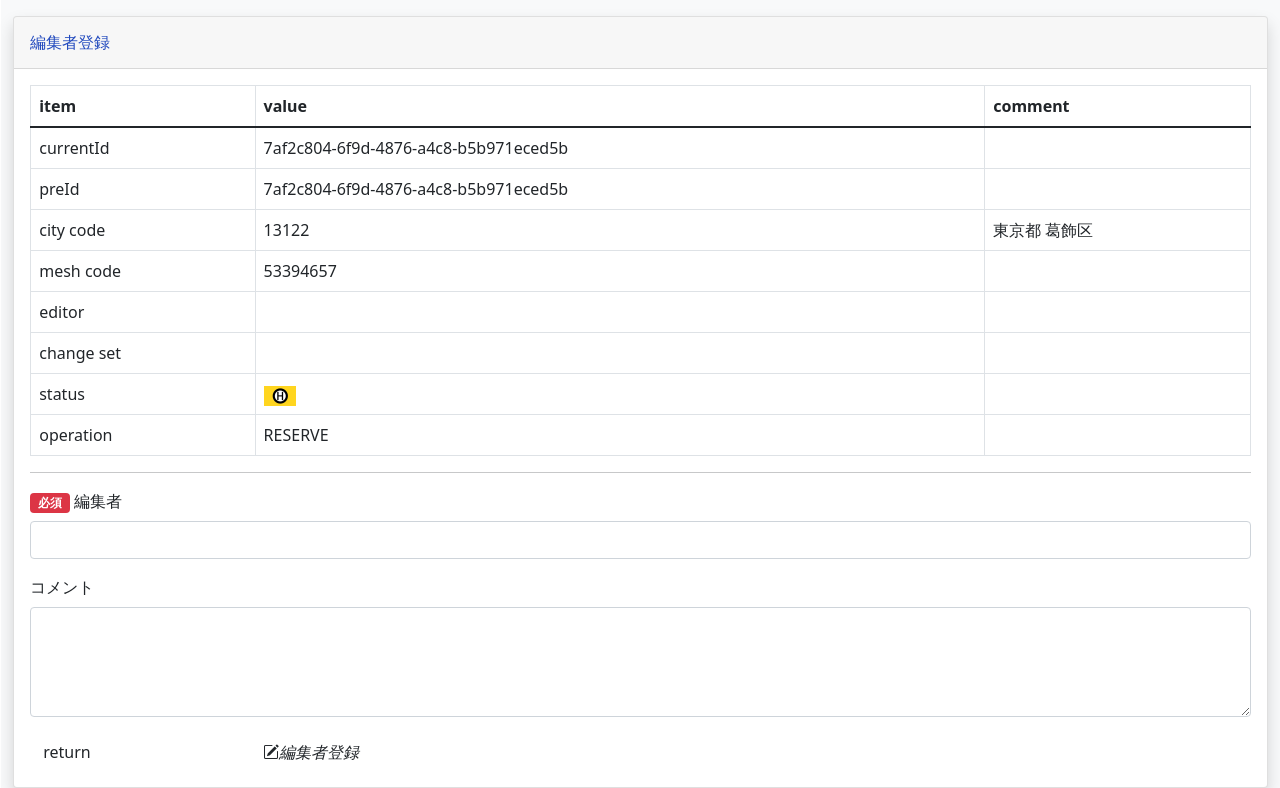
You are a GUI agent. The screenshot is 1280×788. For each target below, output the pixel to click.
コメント (261, 587)
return (265, 752)
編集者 (275, 501)
